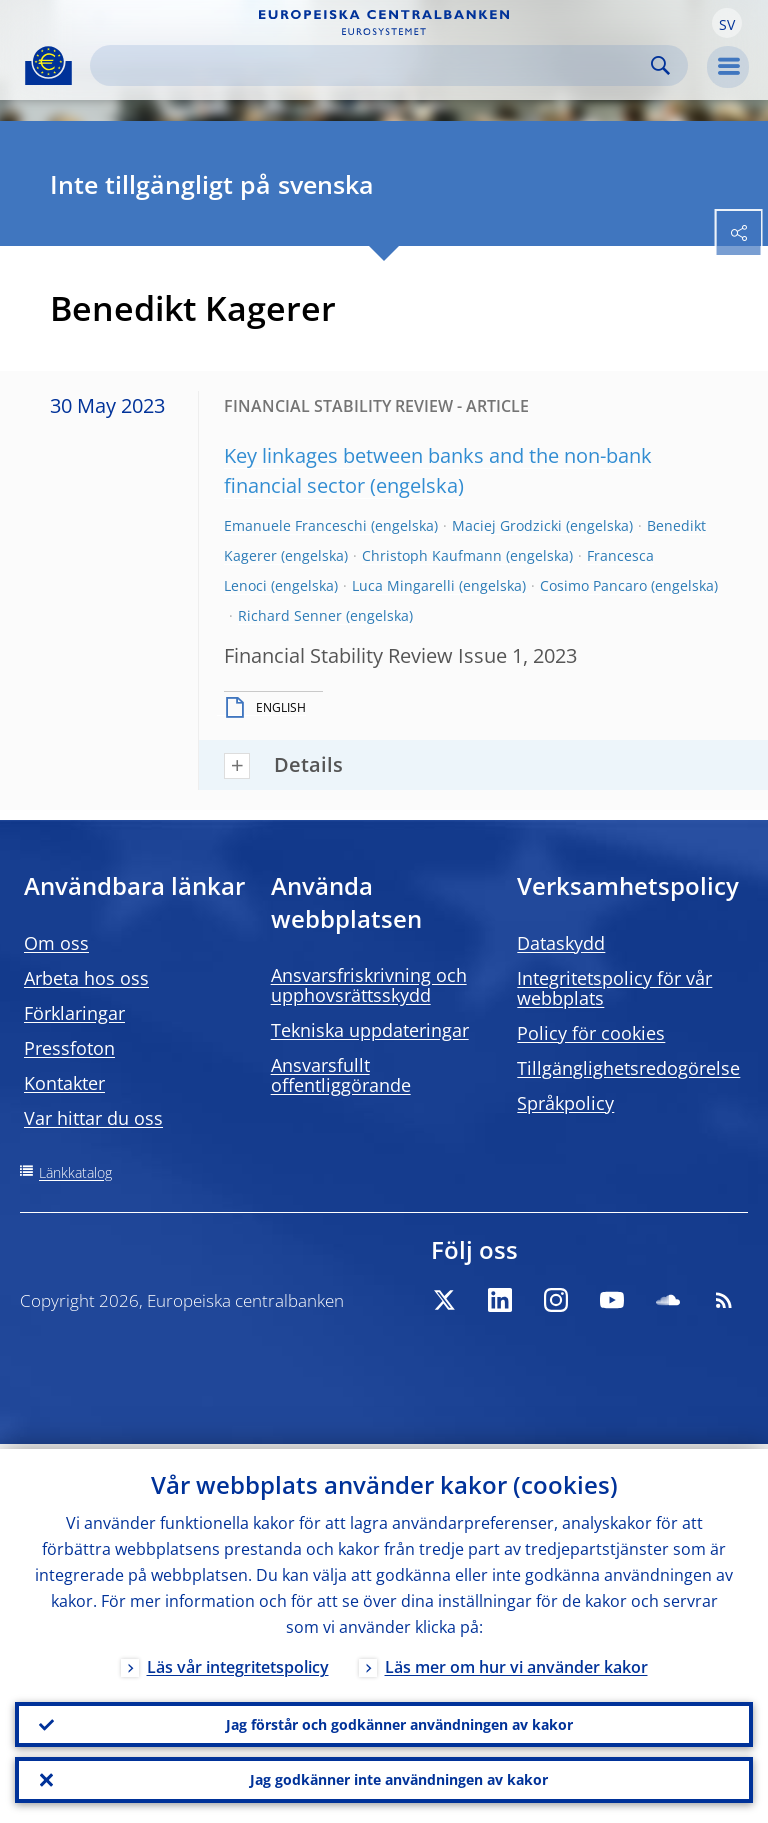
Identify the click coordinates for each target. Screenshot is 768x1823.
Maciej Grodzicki (507, 525)
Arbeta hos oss (86, 978)
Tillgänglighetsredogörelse (628, 1068)
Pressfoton (69, 1048)
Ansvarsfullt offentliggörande (341, 1075)
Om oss (56, 943)
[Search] (373, 65)
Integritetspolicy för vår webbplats (614, 988)
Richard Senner (290, 615)
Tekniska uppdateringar (370, 1030)
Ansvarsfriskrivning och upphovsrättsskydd (369, 985)
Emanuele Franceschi (295, 525)
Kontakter (64, 1083)
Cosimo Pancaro (593, 585)
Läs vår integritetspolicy (238, 1662)
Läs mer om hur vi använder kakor (516, 1662)
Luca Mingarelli (403, 585)
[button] (727, 23)
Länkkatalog (75, 1172)
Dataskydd (561, 943)
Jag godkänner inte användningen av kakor (399, 1778)
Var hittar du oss (93, 1118)
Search (660, 65)
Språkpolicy (565, 1103)
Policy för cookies (591, 1033)
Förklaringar (74, 1013)
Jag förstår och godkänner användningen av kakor (399, 1720)
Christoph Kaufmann (432, 555)
